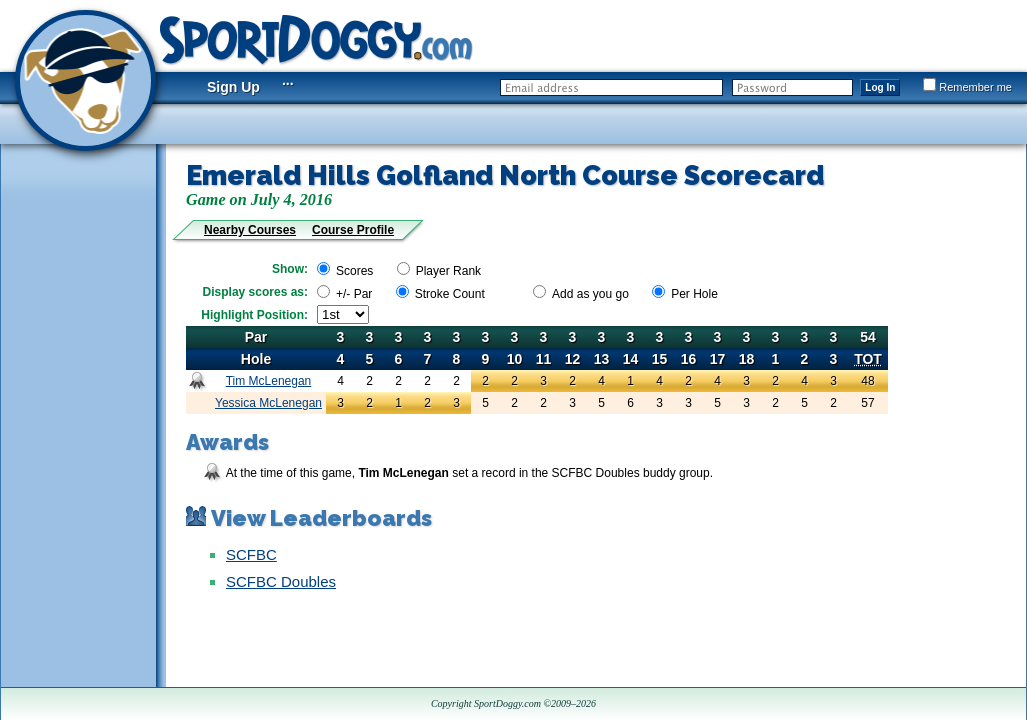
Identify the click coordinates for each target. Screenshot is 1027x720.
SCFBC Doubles (281, 581)
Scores (354, 271)
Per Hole (694, 294)
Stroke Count (450, 294)
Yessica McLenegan (268, 403)
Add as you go (590, 294)
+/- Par (354, 294)
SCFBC (251, 554)
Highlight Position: (254, 315)
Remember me (967, 87)
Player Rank (448, 271)
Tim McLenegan (269, 381)
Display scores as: (255, 292)
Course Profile (353, 230)
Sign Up (233, 87)
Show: (290, 269)
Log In (880, 87)
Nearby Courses (250, 230)
